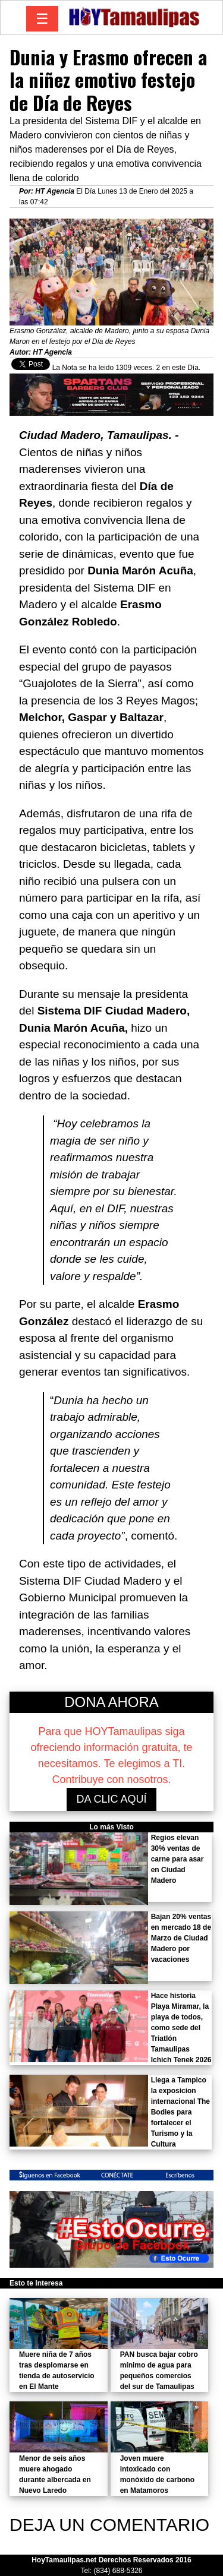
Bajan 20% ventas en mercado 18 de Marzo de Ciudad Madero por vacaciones (181, 1938)
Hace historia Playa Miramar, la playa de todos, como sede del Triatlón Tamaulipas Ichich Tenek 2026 (181, 2028)
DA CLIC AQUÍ (111, 1799)
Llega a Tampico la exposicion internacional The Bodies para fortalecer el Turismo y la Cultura (180, 2112)
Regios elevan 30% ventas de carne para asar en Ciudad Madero (177, 1859)
